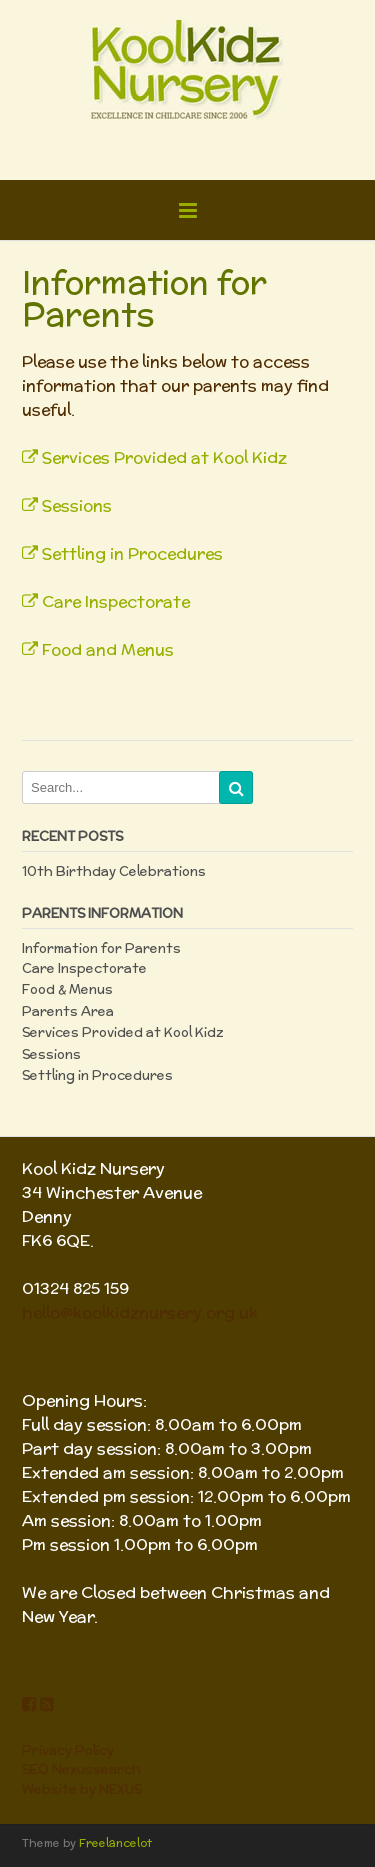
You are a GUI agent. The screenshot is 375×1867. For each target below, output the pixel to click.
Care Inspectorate (106, 601)
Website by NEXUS (82, 1789)
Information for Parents (101, 948)
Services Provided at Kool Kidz (154, 457)
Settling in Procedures (122, 553)
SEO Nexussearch (81, 1769)
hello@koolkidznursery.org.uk (140, 1312)
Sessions (67, 505)
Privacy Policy (68, 1750)
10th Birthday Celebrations (114, 871)
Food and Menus (98, 649)
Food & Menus (67, 989)
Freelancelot (115, 1843)
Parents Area (68, 1011)
